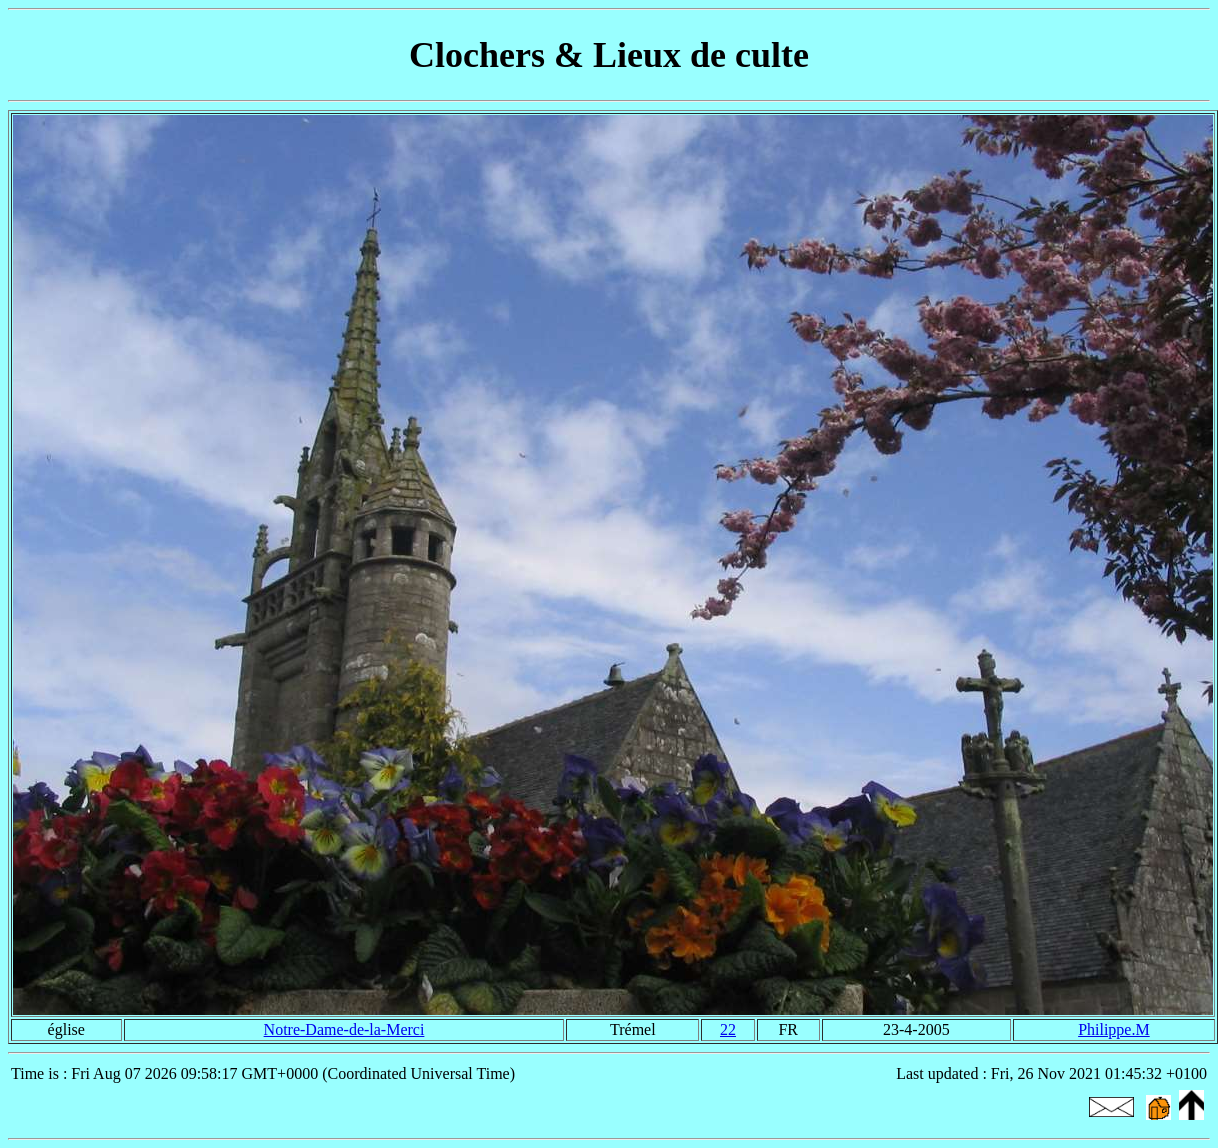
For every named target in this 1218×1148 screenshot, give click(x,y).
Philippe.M (1114, 1029)
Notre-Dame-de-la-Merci (344, 1029)
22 (728, 1029)
